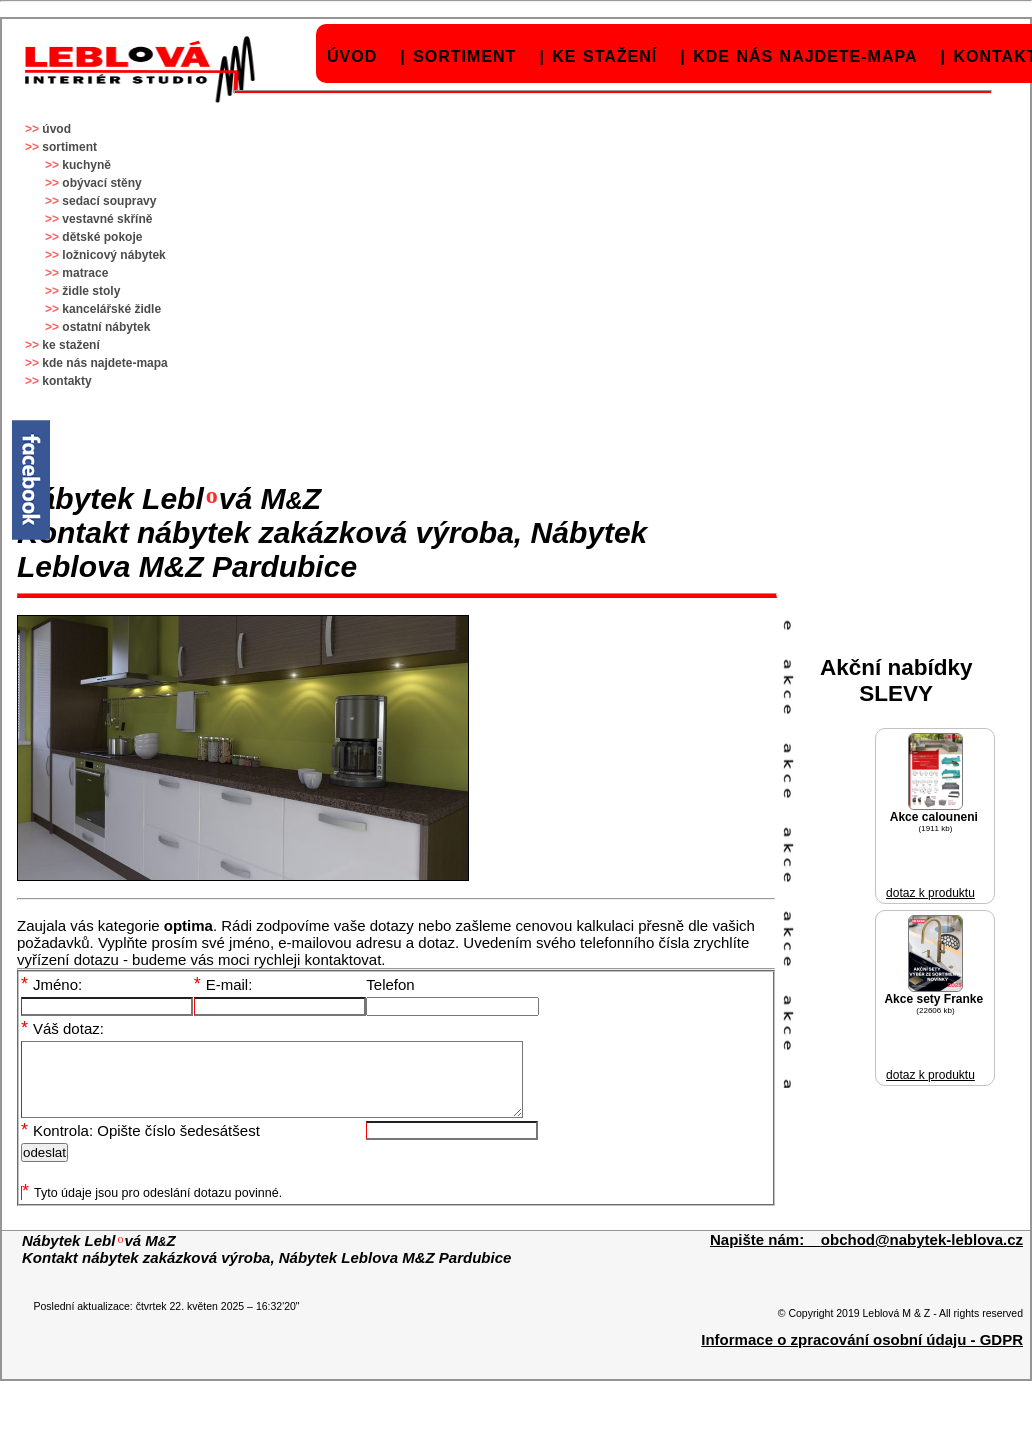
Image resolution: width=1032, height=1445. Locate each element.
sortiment (464, 56)
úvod (352, 56)
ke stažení (604, 56)
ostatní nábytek (106, 327)
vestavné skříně (107, 219)
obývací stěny (101, 183)
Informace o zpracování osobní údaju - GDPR (862, 1354)
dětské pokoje (102, 237)
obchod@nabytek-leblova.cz (922, 1254)
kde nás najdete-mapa (805, 56)
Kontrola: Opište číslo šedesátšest (140, 1145)
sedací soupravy (109, 201)
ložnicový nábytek (113, 255)
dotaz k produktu (930, 893)
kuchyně (86, 165)
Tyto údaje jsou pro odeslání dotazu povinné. (152, 1208)
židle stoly (91, 291)
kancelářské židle (111, 309)
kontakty (66, 381)
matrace (85, 273)
